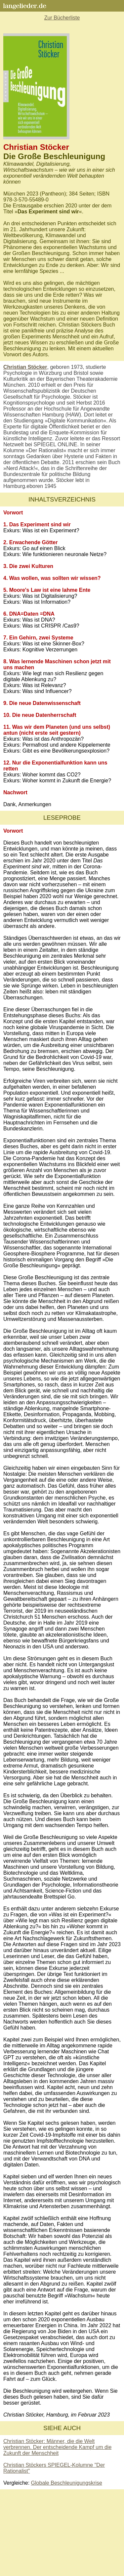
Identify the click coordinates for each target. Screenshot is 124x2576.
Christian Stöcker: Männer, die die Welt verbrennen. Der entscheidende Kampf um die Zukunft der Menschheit (57, 2447)
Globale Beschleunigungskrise (66, 2483)
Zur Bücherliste (62, 18)
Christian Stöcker (25, 367)
